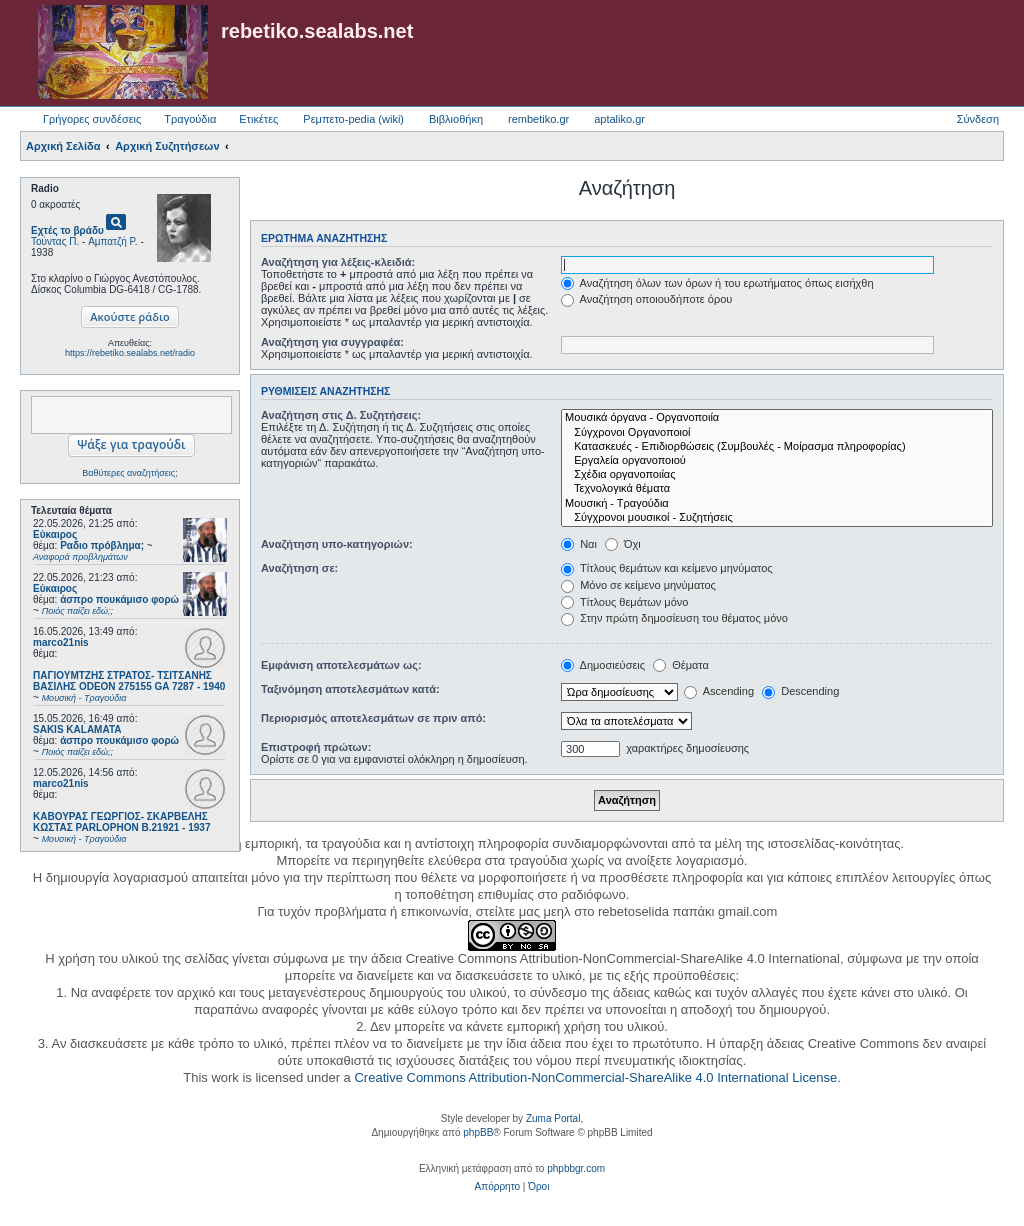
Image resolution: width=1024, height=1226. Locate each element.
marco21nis (61, 642)
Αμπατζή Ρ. (113, 241)
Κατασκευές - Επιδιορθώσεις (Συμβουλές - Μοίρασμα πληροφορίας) (777, 447)
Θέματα (681, 665)
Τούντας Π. (55, 241)
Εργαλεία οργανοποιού (777, 461)
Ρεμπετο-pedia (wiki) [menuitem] (353, 119)
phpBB (478, 1132)
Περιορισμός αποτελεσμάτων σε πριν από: (373, 718)
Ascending (719, 691)
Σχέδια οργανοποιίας (777, 475)
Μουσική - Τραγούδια (777, 504)
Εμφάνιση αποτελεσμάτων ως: (341, 665)
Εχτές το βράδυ (67, 230)
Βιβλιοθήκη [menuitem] (456, 119)
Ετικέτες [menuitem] (258, 119)
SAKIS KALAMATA (77, 729)
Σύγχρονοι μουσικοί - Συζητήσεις (777, 518)
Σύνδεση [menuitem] (978, 119)
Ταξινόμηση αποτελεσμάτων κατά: (350, 689)
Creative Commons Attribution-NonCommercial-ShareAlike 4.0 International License (595, 1077)
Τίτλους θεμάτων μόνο (624, 602)
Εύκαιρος (55, 534)
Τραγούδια (190, 119)
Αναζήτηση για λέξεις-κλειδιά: (338, 262)
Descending (800, 691)
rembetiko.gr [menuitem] (538, 119)
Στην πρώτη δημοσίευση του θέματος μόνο (674, 618)
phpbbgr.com (576, 1168)
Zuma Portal (553, 1118)
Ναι (579, 544)
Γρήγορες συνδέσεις (92, 119)
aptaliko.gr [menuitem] (619, 119)
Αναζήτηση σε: (299, 568)
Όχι (623, 544)
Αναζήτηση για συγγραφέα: (332, 342)
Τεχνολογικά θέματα (777, 489)
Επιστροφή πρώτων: (316, 747)
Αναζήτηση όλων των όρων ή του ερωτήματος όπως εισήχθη (717, 283)
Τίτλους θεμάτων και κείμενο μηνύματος (667, 568)
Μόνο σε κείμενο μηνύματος (638, 585)
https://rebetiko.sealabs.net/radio (130, 353)
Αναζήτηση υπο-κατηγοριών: (337, 544)
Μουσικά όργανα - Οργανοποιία (777, 418)
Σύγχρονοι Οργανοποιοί (777, 433)
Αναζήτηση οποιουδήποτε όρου (646, 299)
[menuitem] (497, 1187)
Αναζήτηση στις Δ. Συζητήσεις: (341, 415)
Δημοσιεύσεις (603, 665)
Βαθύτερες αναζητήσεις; (129, 473)
